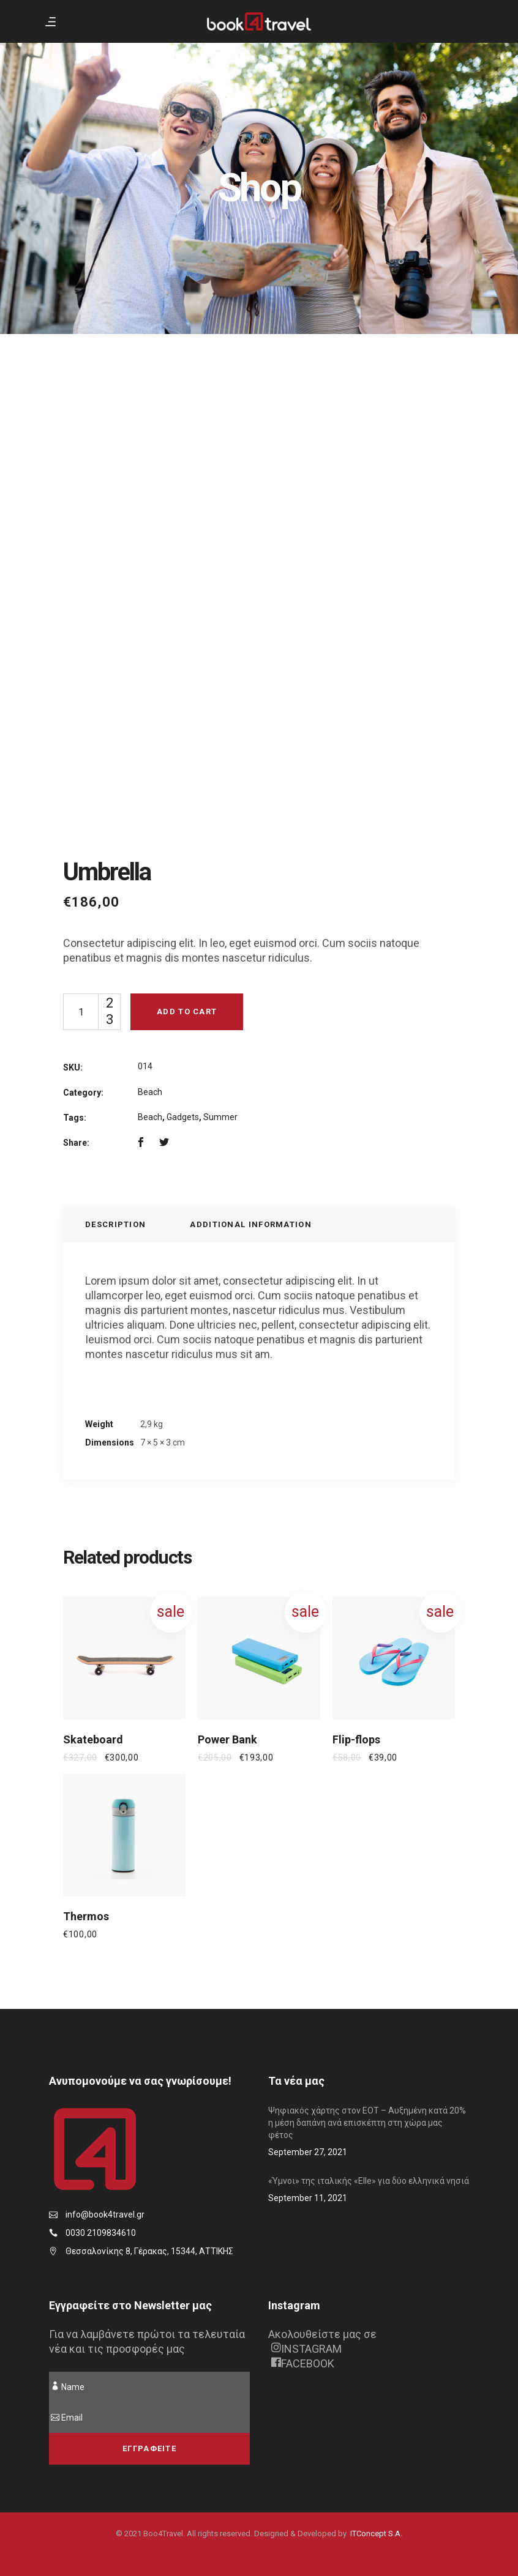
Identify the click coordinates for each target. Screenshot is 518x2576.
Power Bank (227, 1739)
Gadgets (183, 1117)
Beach (150, 1092)
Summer (220, 1117)
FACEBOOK (302, 2363)
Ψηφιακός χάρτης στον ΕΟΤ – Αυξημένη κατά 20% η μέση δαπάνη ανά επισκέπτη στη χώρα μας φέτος (367, 2123)
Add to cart (187, 1011)
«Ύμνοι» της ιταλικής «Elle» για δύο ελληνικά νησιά (368, 2181)
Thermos (86, 1916)
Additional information (251, 1224)
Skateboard (93, 1739)
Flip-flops (356, 1739)
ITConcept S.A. (376, 2533)
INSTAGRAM (306, 2348)
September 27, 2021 (307, 2152)
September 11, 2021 (307, 2198)
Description (115, 1224)
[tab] (115, 1224)
